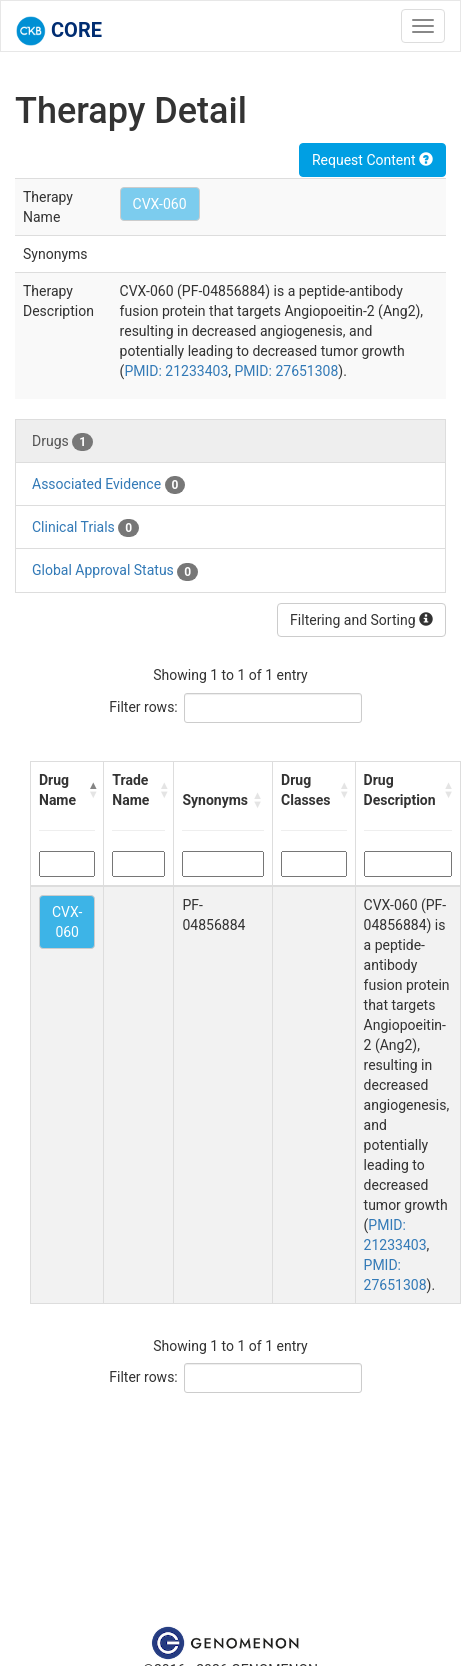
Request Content (372, 160)
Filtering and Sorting (361, 620)
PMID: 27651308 (286, 371)
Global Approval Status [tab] (115, 571)
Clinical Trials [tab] (85, 528)
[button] (92, 790)
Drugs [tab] (62, 442)
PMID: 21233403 (176, 371)
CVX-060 (160, 204)
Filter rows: (143, 707)
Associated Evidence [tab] (108, 485)
